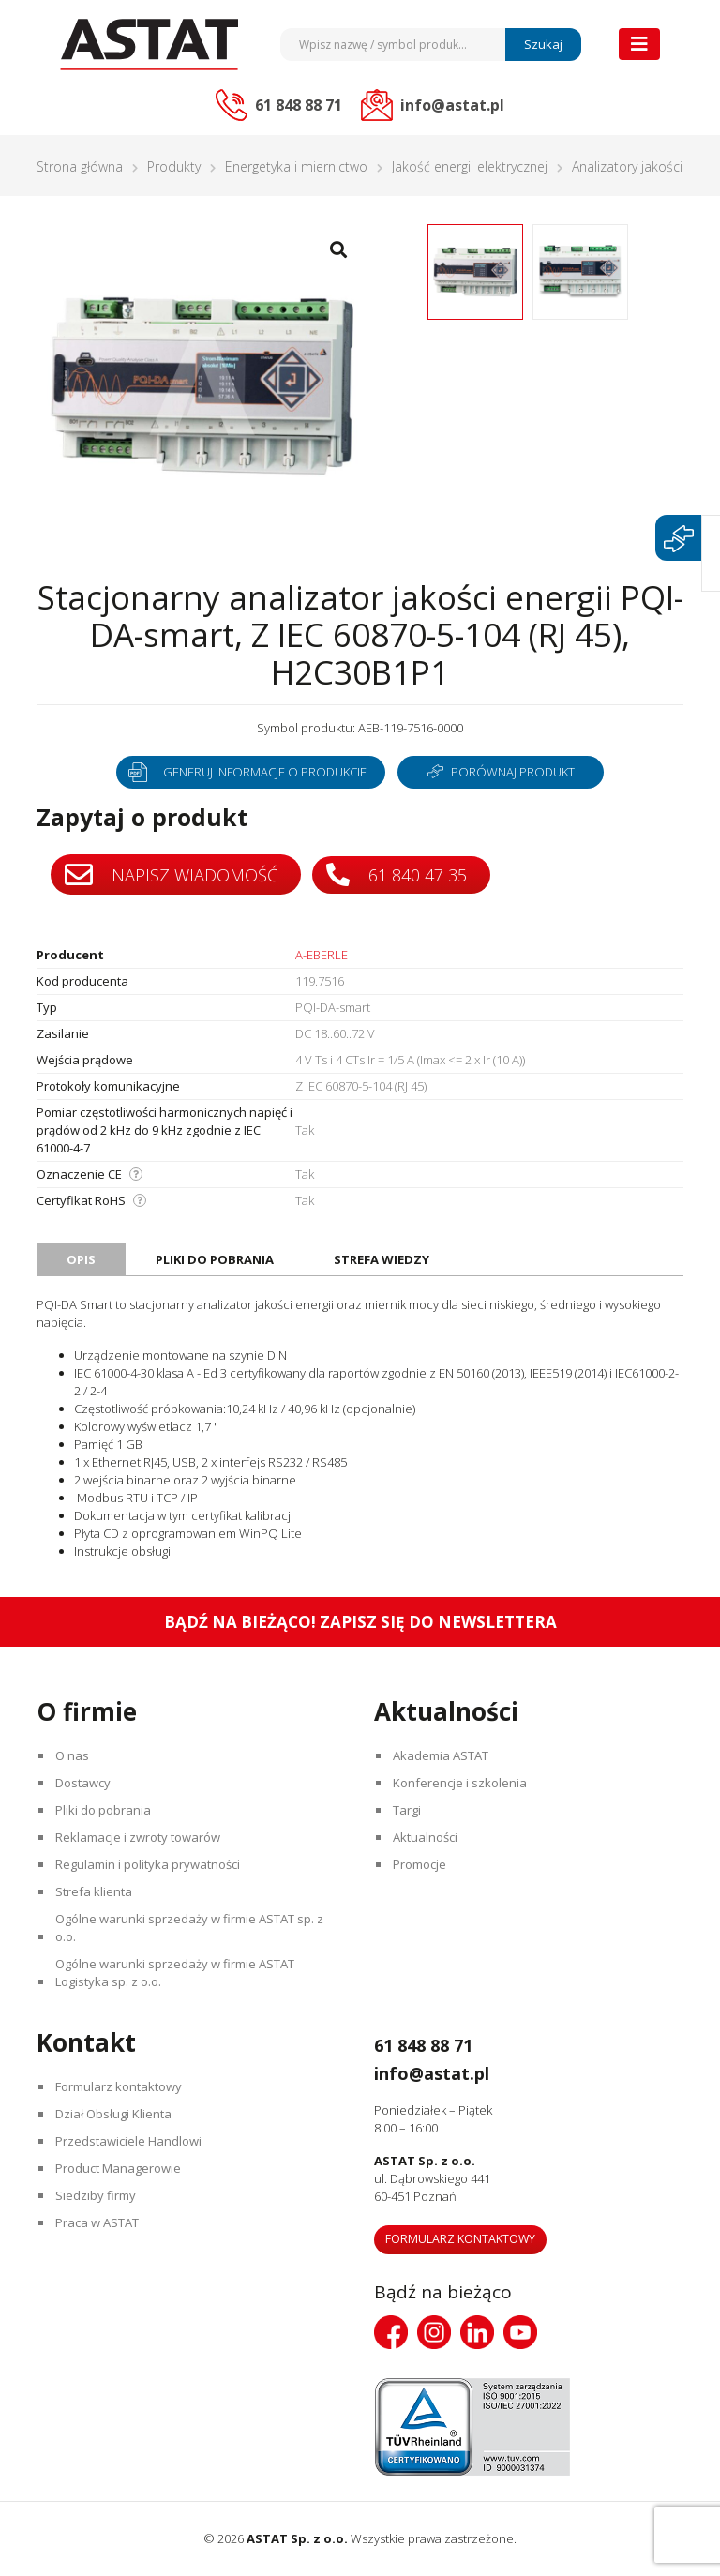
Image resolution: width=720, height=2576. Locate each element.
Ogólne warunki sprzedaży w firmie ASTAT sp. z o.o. (190, 1927)
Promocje (420, 1864)
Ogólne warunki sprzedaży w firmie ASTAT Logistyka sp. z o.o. (175, 1972)
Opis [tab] (81, 1259)
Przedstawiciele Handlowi (129, 2140)
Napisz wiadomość (171, 875)
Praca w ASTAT (98, 2222)
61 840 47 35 (397, 873)
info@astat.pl (443, 2072)
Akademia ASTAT (441, 1755)
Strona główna (80, 166)
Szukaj (543, 44)
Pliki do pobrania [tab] (215, 1259)
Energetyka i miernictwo (296, 166)
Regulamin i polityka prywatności (148, 1864)
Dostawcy (84, 1782)
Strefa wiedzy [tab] (381, 1259)
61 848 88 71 (431, 2044)
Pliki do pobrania (104, 1809)
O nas (73, 1755)
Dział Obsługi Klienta (114, 2113)
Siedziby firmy (96, 2195)
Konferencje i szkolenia (461, 1782)
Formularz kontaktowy (119, 2086)
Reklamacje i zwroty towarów (138, 1837)
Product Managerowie (119, 2168)
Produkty (174, 166)
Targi (408, 1809)
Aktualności (426, 1837)
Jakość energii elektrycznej (470, 166)
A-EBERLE (321, 954)
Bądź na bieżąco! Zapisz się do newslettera (360, 1622)
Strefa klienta (94, 1891)
